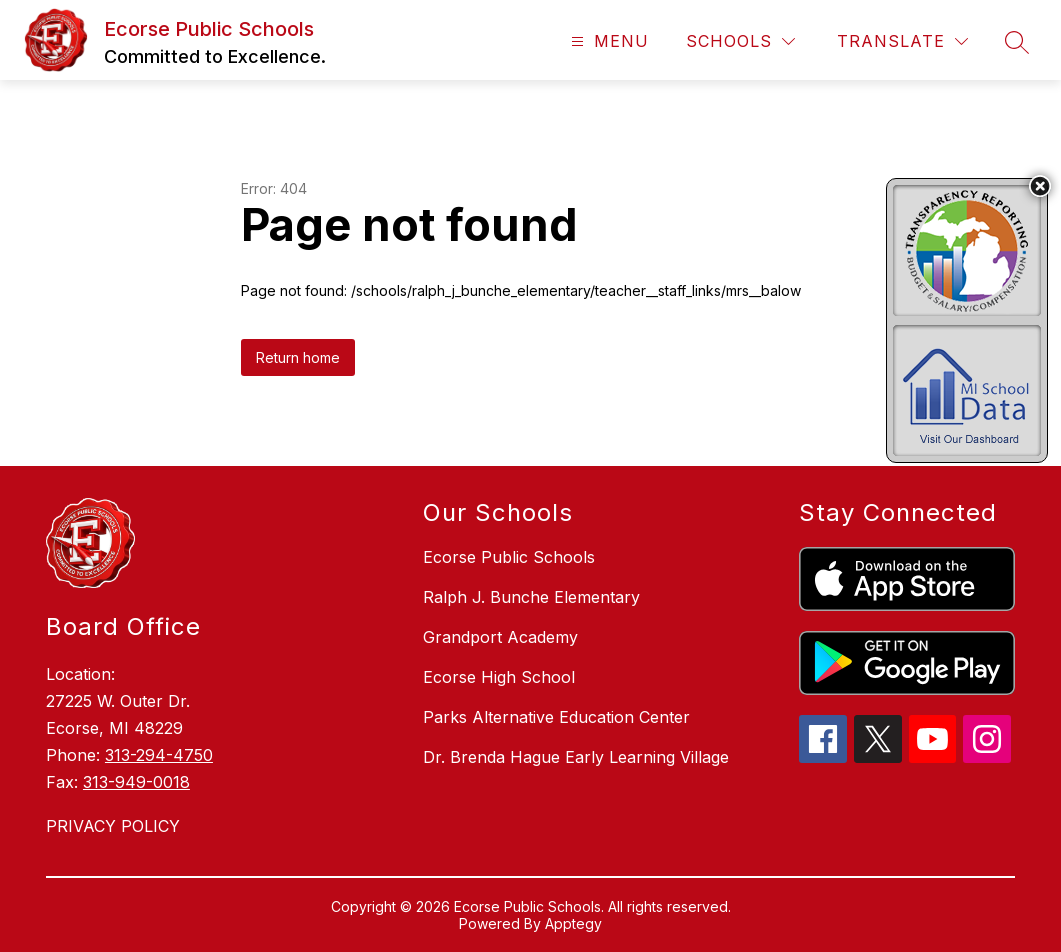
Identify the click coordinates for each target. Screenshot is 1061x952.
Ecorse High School (499, 677)
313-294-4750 (159, 755)
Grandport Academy (500, 637)
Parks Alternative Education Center (556, 717)
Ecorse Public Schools (509, 557)
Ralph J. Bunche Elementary (531, 597)
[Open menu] (607, 41)
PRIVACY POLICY (113, 826)
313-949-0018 (136, 782)
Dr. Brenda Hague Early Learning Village (576, 757)
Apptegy (573, 923)
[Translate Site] (902, 41)
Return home (298, 357)
